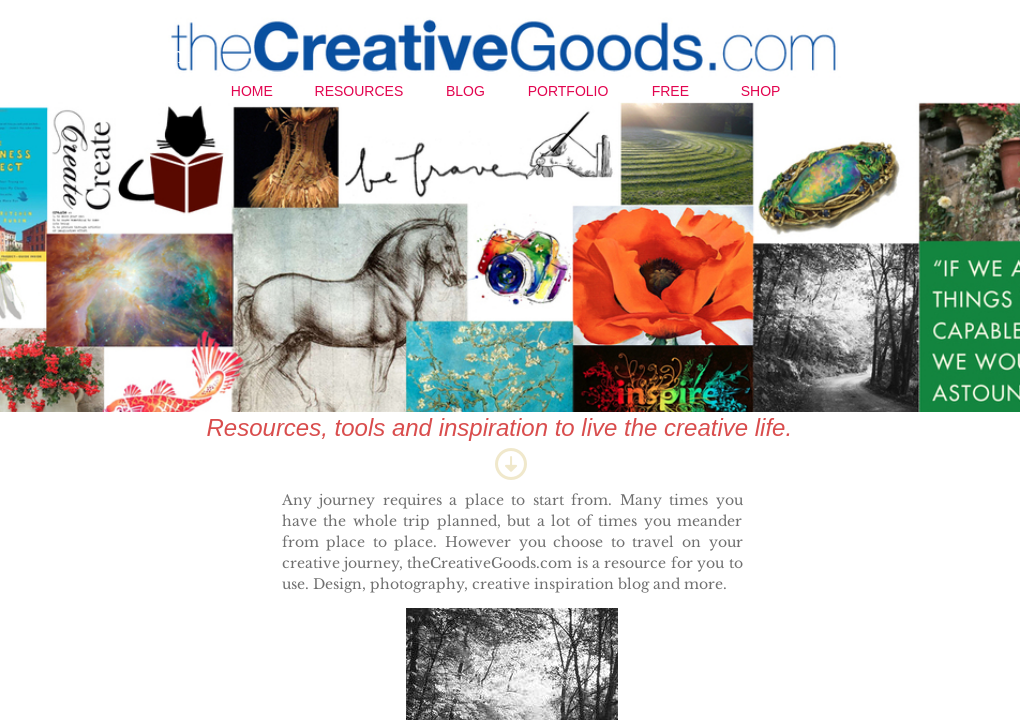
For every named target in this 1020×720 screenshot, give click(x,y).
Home (252, 91)
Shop (761, 91)
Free (670, 91)
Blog (465, 91)
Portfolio (568, 91)
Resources (359, 91)
